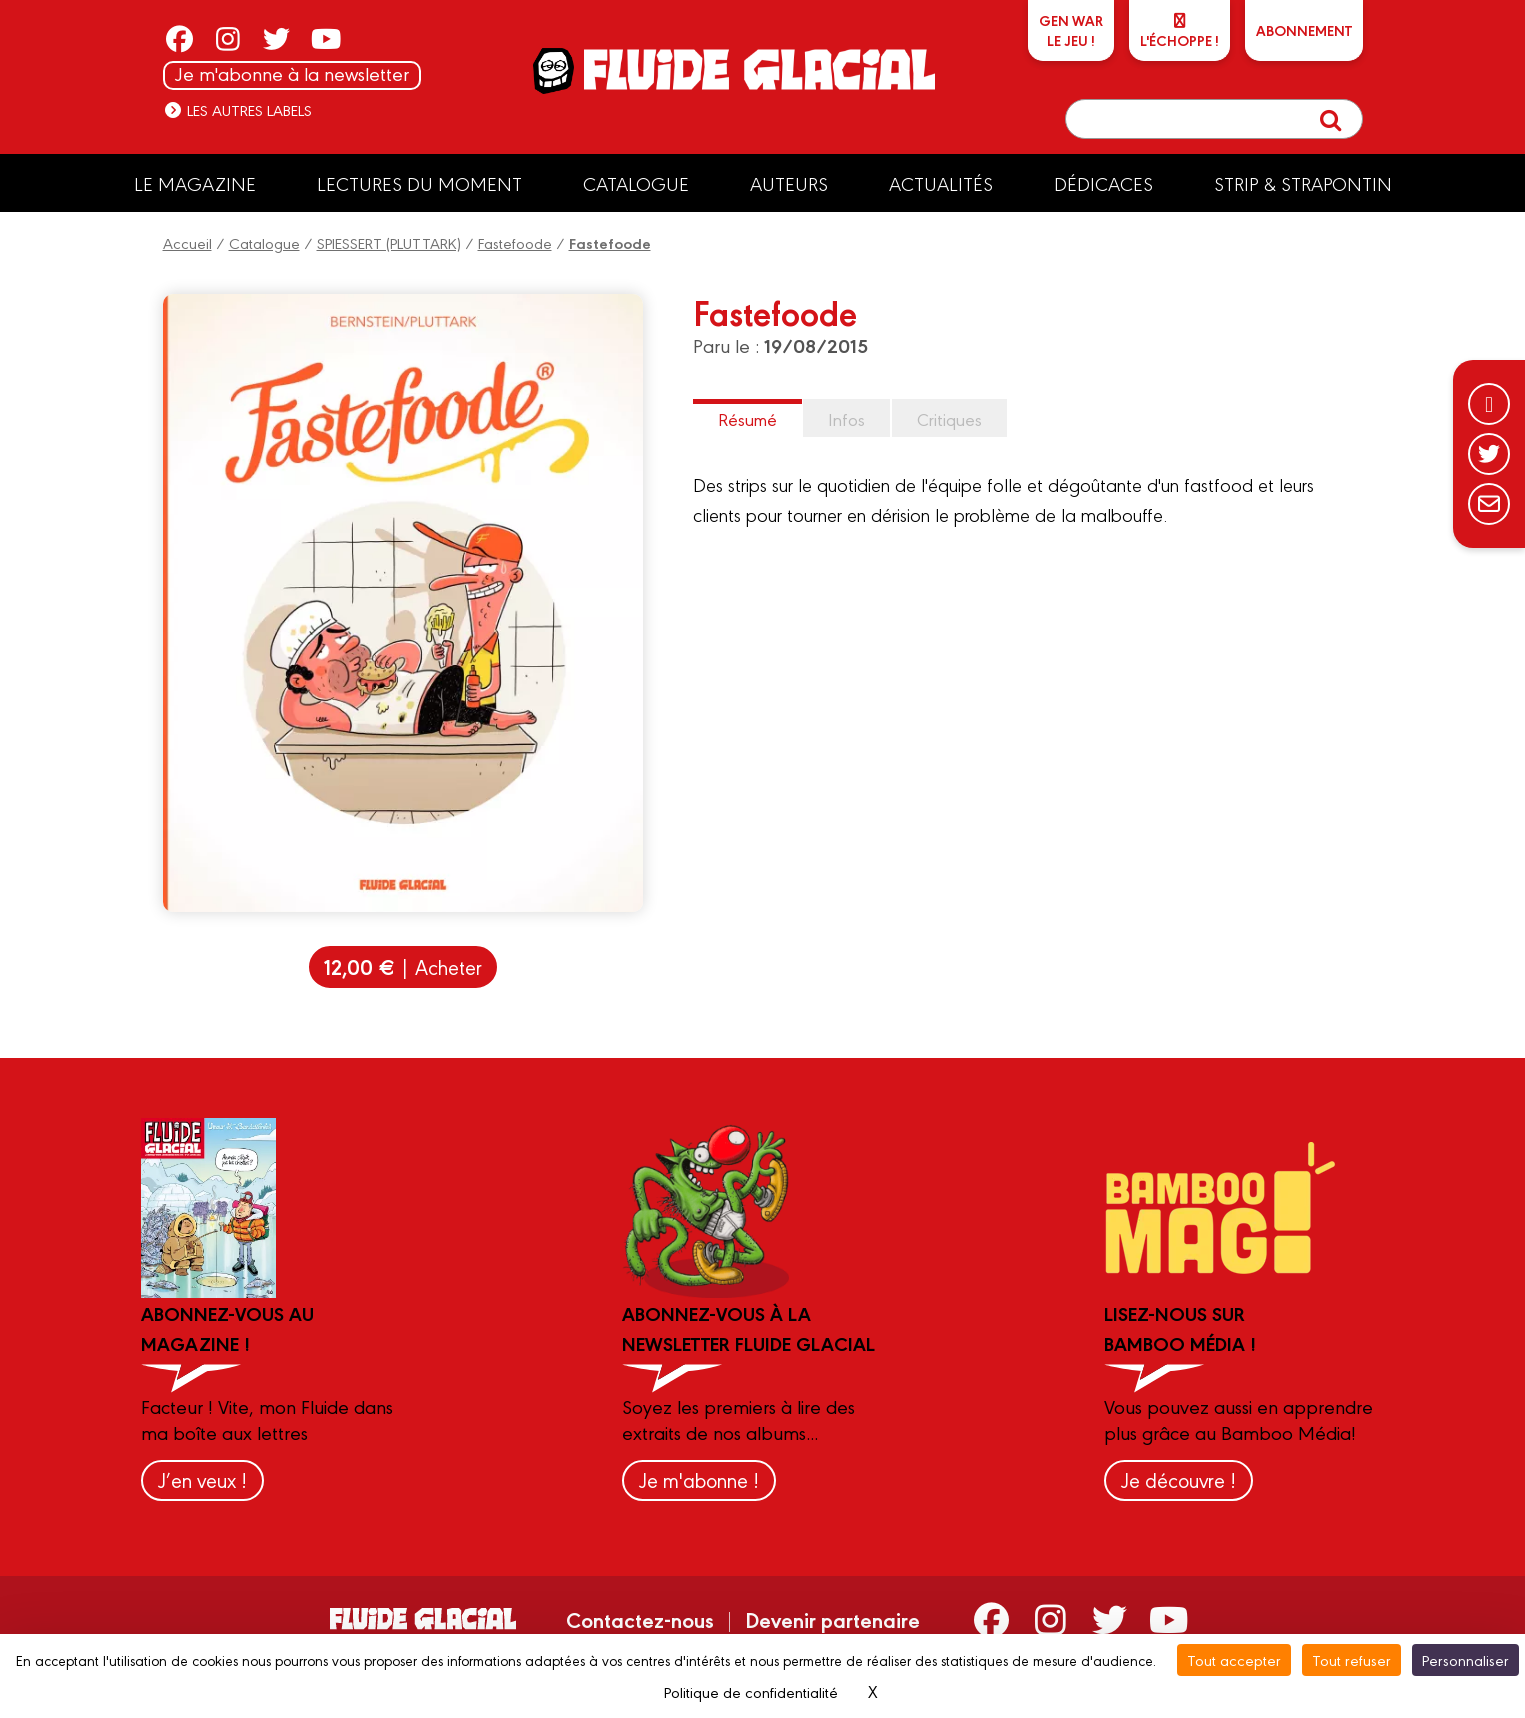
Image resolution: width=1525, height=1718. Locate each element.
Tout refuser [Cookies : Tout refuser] (1351, 1659)
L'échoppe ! (1179, 31)
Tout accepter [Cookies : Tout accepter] (1234, 1659)
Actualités (941, 183)
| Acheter (403, 966)
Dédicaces (1103, 183)
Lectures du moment (419, 183)
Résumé (747, 418)
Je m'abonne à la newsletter (292, 73)
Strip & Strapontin (1303, 183)
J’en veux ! (202, 1479)
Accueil (187, 242)
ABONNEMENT (1304, 30)
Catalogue (636, 183)
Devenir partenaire (832, 1619)
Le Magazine (195, 183)
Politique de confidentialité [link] (751, 1691)
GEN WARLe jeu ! (1071, 30)
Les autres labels (237, 109)
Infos (846, 418)
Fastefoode (515, 242)
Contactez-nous (640, 1619)
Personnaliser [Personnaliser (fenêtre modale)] (1465, 1659)
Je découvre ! (1178, 1479)
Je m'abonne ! (699, 1479)
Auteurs (789, 183)
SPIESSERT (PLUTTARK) (389, 242)
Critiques (949, 418)
